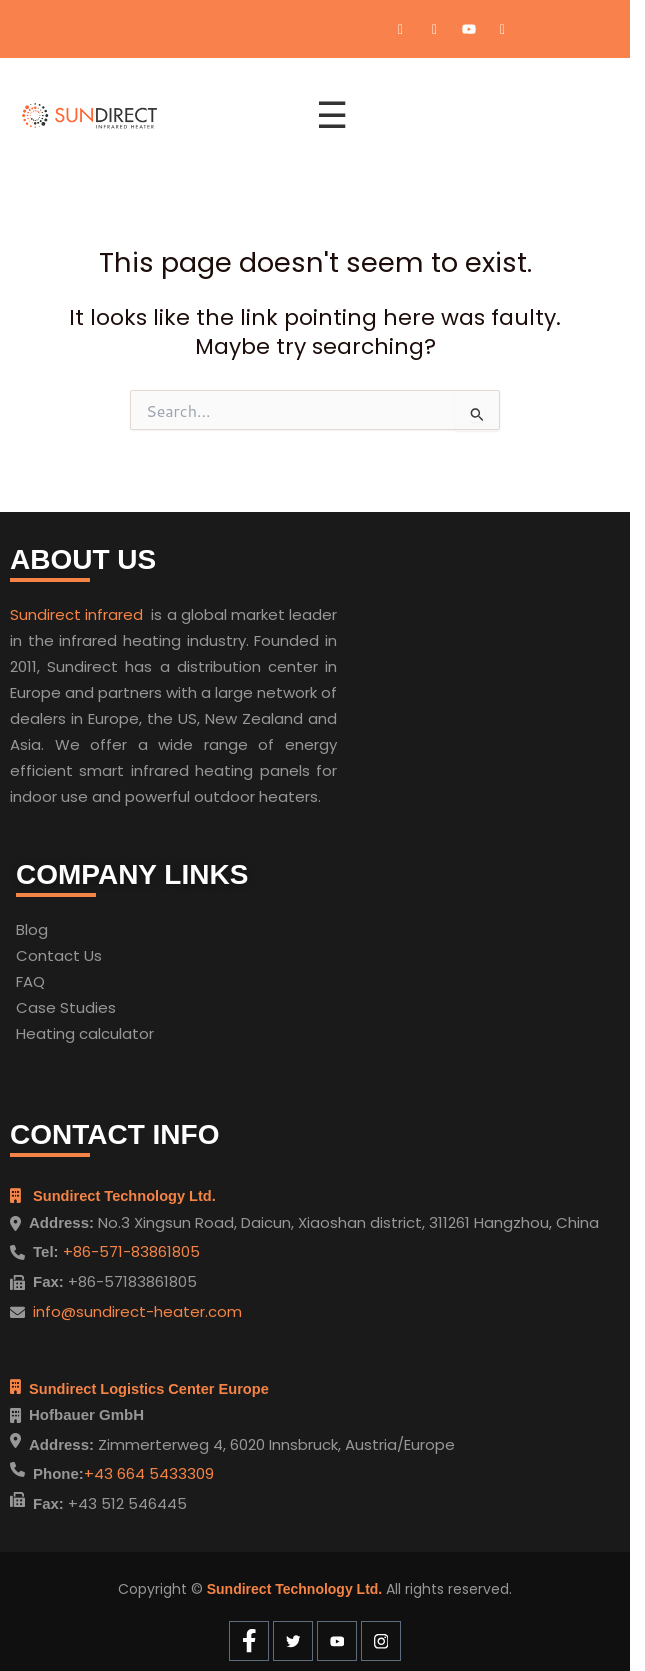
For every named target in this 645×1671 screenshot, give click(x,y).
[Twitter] (435, 29)
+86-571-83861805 (129, 1251)
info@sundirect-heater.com (137, 1311)
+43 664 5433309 (149, 1473)
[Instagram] (503, 29)
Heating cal (58, 1033)
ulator (132, 1033)
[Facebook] (401, 29)
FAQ (30, 981)
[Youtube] (469, 29)
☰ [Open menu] (332, 115)
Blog (32, 929)
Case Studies (66, 1007)
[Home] (157, 116)
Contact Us (59, 955)
